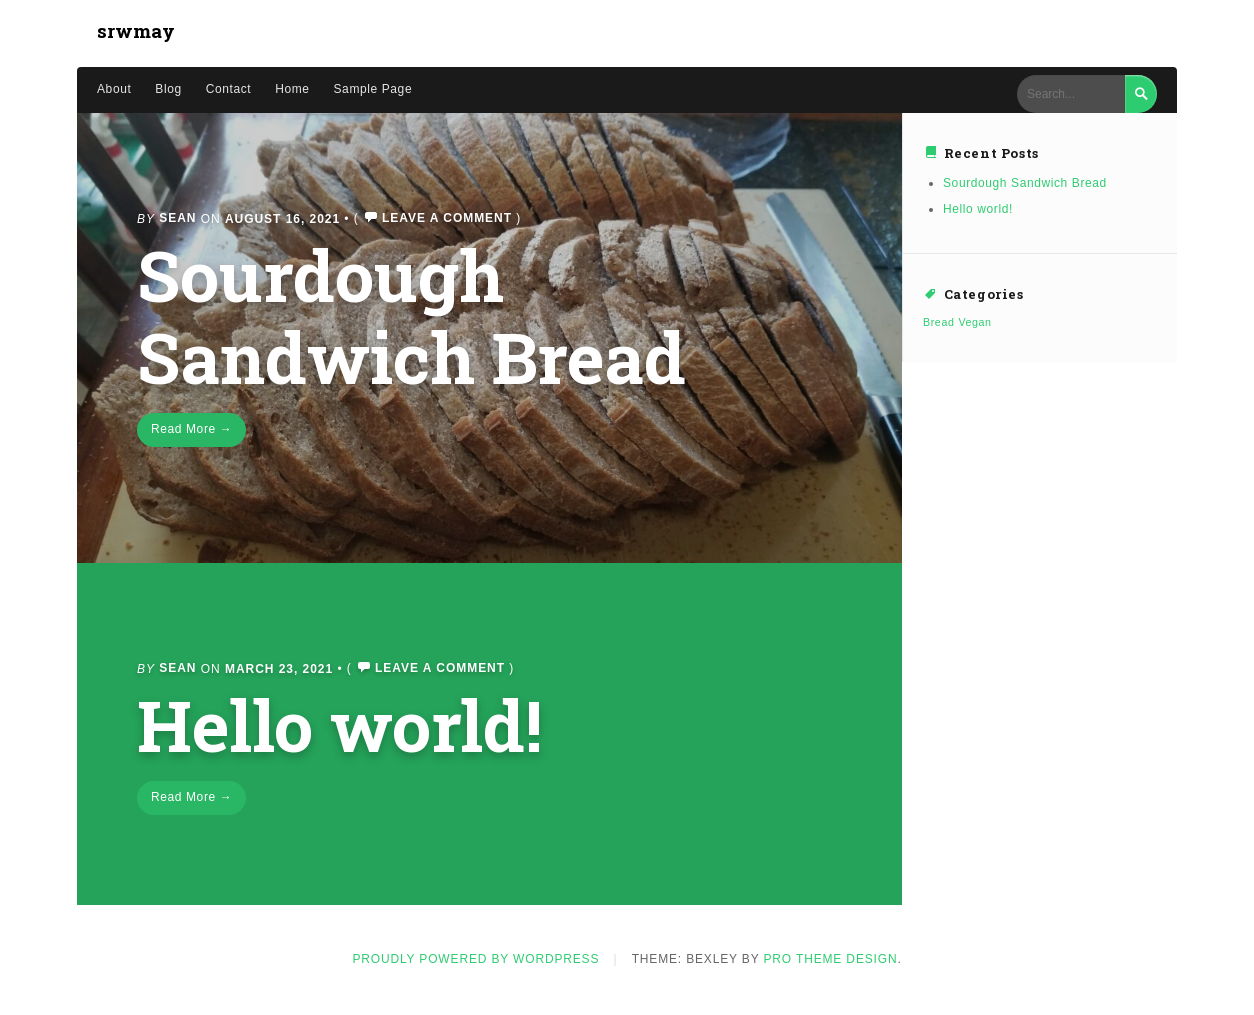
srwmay (136, 30)
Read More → (191, 429)
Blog (168, 89)
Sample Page (373, 89)
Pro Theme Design (831, 959)
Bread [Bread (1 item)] (938, 322)
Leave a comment (447, 218)
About (114, 89)
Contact (229, 89)
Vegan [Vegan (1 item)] (974, 322)
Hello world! (339, 724)
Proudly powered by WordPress (475, 959)
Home (292, 89)
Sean (177, 218)
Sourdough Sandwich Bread (411, 315)
